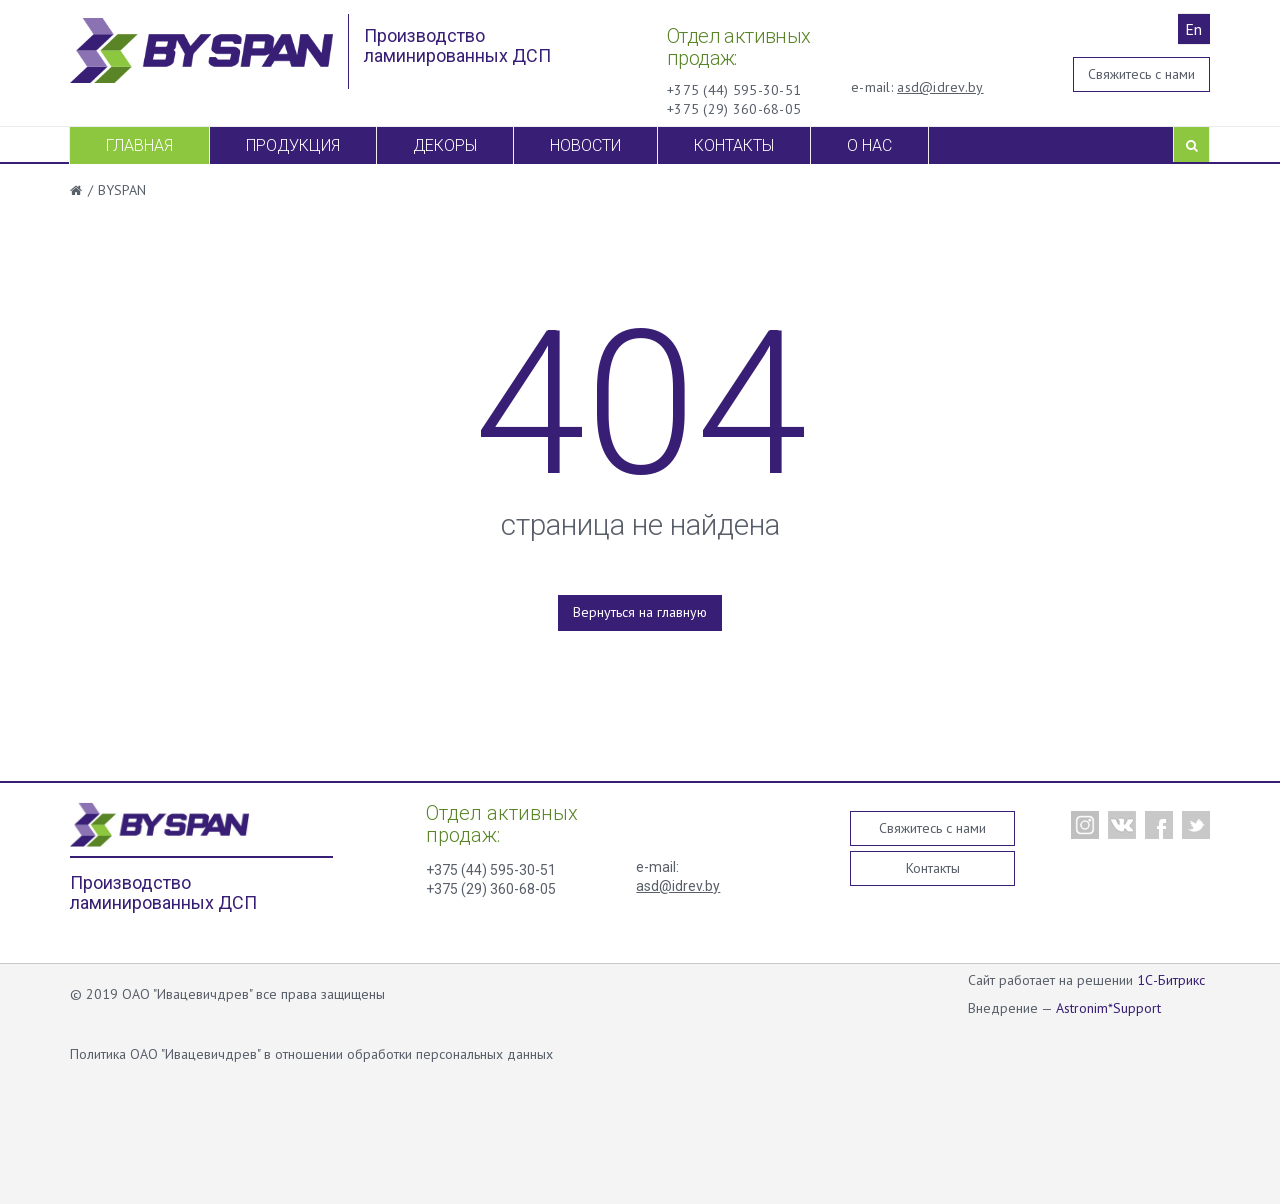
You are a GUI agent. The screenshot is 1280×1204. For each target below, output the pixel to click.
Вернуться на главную (640, 612)
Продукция (293, 145)
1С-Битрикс (1171, 980)
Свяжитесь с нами (1141, 74)
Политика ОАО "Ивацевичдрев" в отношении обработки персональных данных (311, 1054)
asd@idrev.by (940, 87)
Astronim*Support (1108, 1008)
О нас (869, 145)
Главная (139, 145)
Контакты (734, 145)
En (1193, 29)
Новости (585, 145)
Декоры (445, 145)
